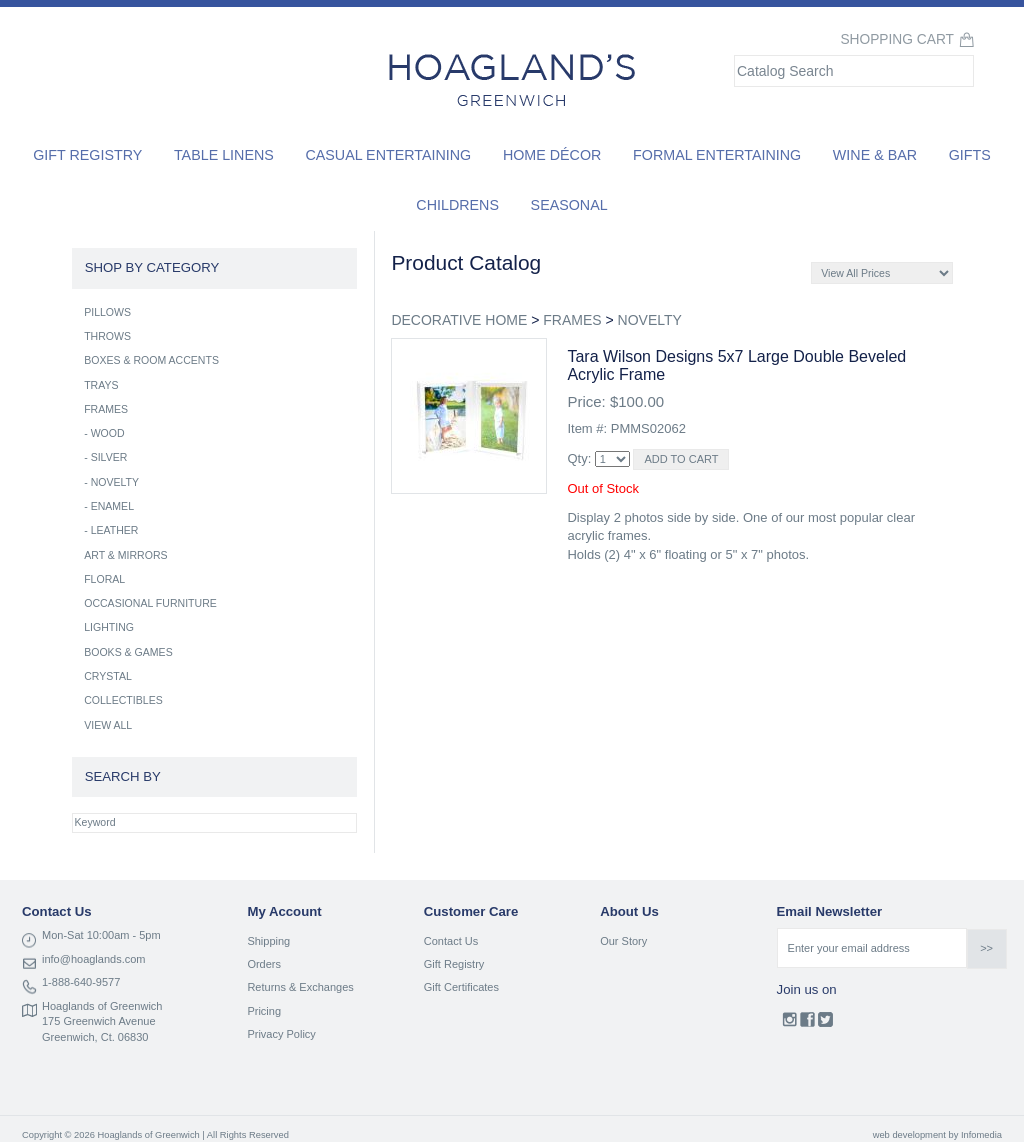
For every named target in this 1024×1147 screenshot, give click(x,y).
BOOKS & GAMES (128, 652)
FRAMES (572, 320)
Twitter (825, 1024)
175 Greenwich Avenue (99, 1021)
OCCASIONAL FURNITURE (150, 603)
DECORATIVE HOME (459, 320)
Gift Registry (87, 155)
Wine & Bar (875, 155)
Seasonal (569, 205)
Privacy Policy (281, 1034)
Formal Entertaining (717, 155)
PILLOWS (107, 312)
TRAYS (101, 385)
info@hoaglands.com (94, 959)
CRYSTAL (108, 676)
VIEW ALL (108, 725)
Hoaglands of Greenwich (102, 1006)
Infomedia (981, 1135)
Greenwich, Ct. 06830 (95, 1037)
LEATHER (115, 530)
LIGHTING (109, 627)
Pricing (264, 1011)
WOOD (108, 433)
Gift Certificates (461, 987)
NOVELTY (650, 320)
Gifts (970, 155)
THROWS (107, 336)
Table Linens (224, 155)
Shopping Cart (897, 39)
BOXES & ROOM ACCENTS (151, 360)
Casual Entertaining (388, 155)
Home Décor (552, 155)
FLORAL (104, 579)
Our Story (623, 941)
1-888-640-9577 (81, 982)
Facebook (807, 1024)
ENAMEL (112, 506)
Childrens (457, 205)
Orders (264, 964)
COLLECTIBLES (123, 700)
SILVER (109, 457)
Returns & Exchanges (300, 987)
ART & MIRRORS (125, 555)
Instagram (789, 1024)
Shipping (268, 941)
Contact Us (451, 941)
